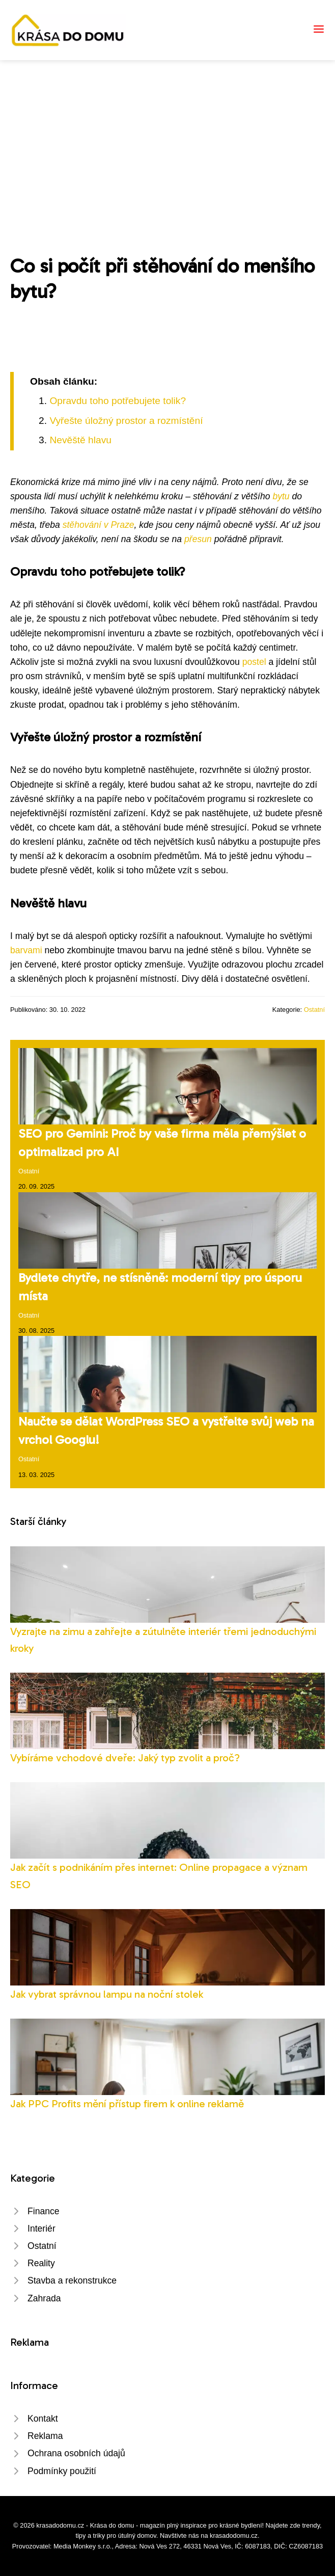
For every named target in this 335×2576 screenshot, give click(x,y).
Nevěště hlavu (80, 440)
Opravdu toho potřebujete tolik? (117, 400)
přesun (198, 539)
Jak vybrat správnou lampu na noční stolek (106, 1994)
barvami (26, 950)
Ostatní (314, 1009)
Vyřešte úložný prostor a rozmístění (126, 420)
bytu (280, 496)
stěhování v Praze (98, 525)
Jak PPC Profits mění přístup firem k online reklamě (127, 2103)
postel (254, 662)
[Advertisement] (167, 136)
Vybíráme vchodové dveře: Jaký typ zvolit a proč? (125, 1757)
